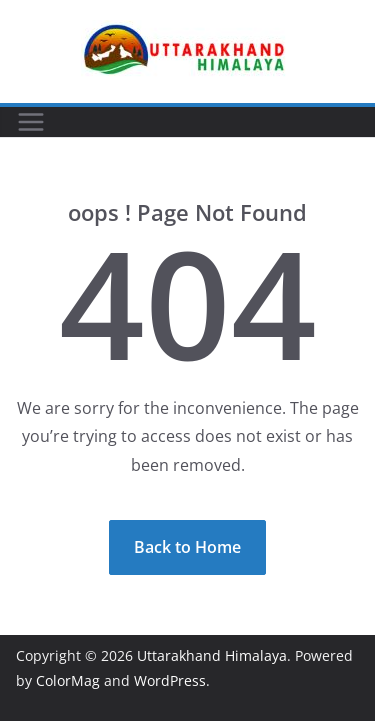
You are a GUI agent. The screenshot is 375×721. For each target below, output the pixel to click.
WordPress (170, 680)
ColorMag (68, 680)
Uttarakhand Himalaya (212, 655)
